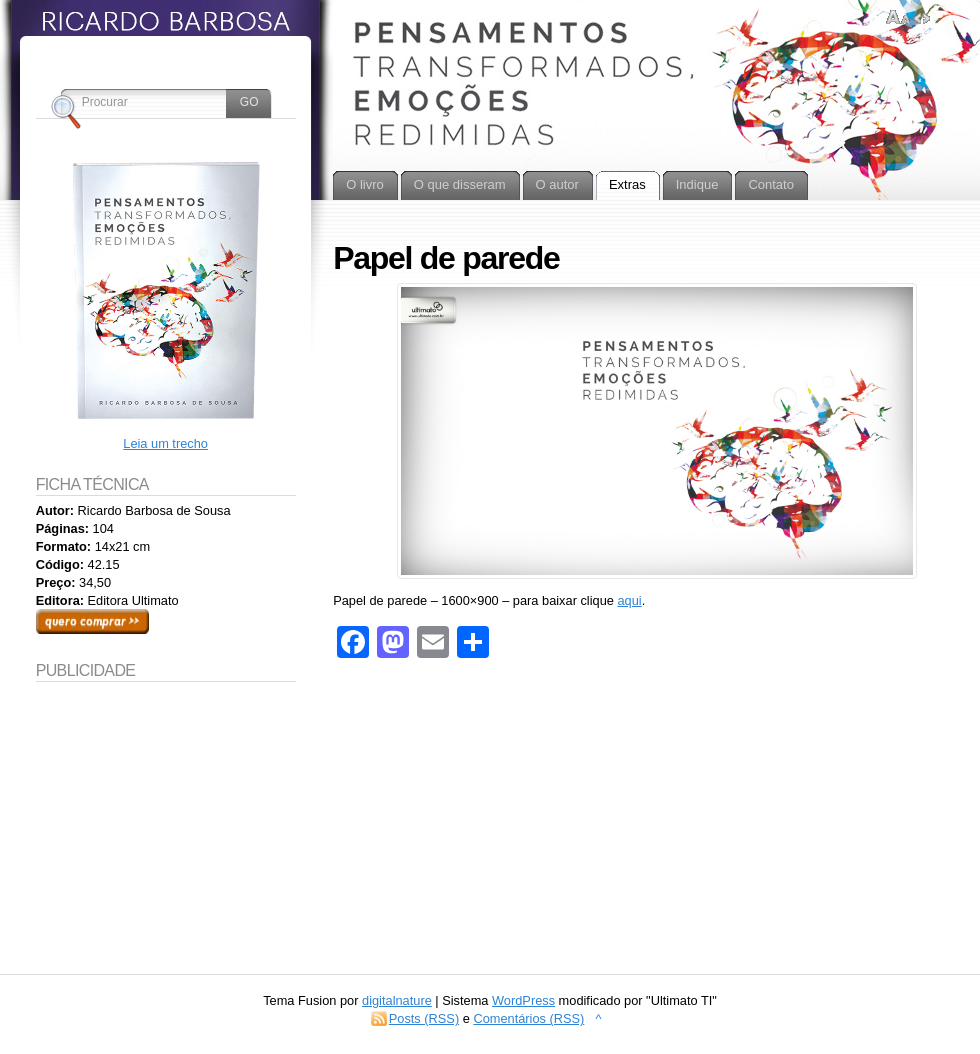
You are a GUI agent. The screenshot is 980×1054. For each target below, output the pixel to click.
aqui (629, 600)
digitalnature (397, 1000)
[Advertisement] (166, 814)
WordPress (523, 1000)
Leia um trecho (165, 443)
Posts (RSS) (424, 1018)
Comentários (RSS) (528, 1018)
